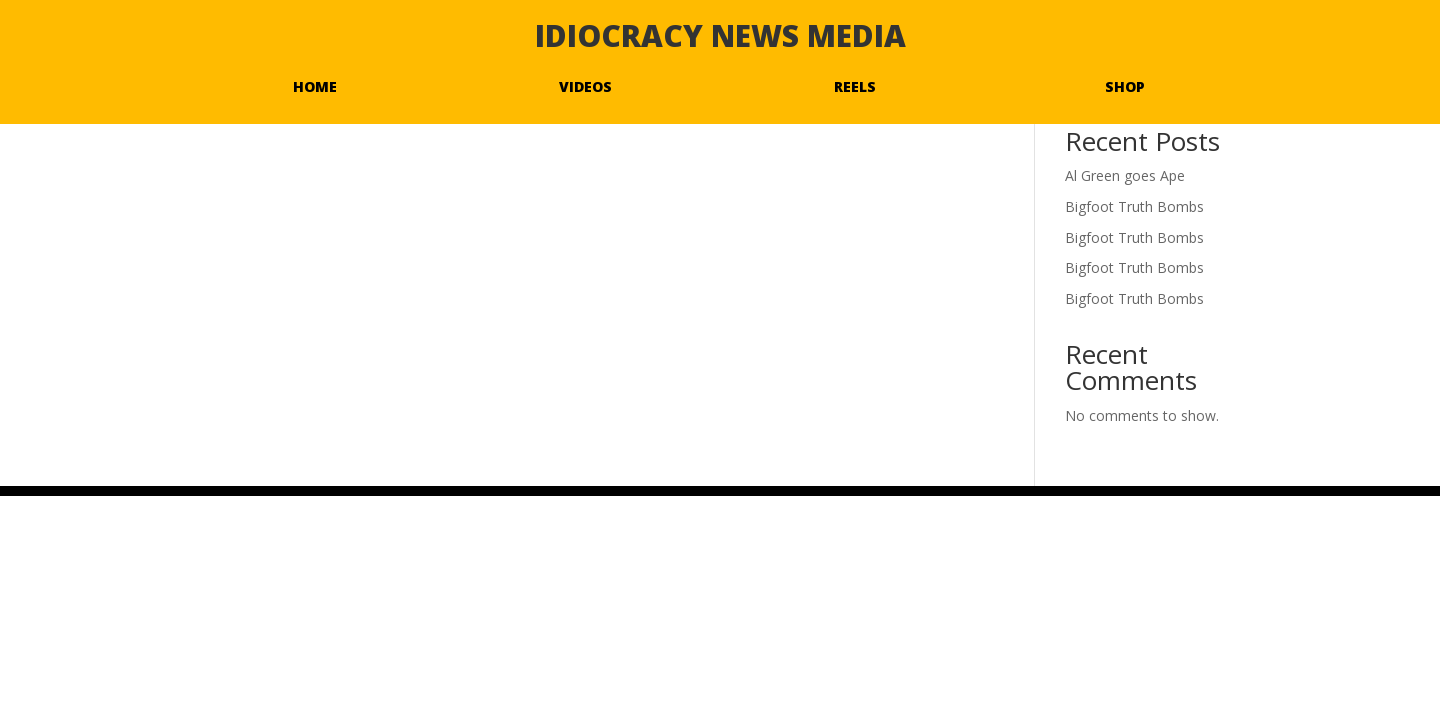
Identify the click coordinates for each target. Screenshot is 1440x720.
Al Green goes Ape (1125, 175)
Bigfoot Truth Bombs (1134, 206)
